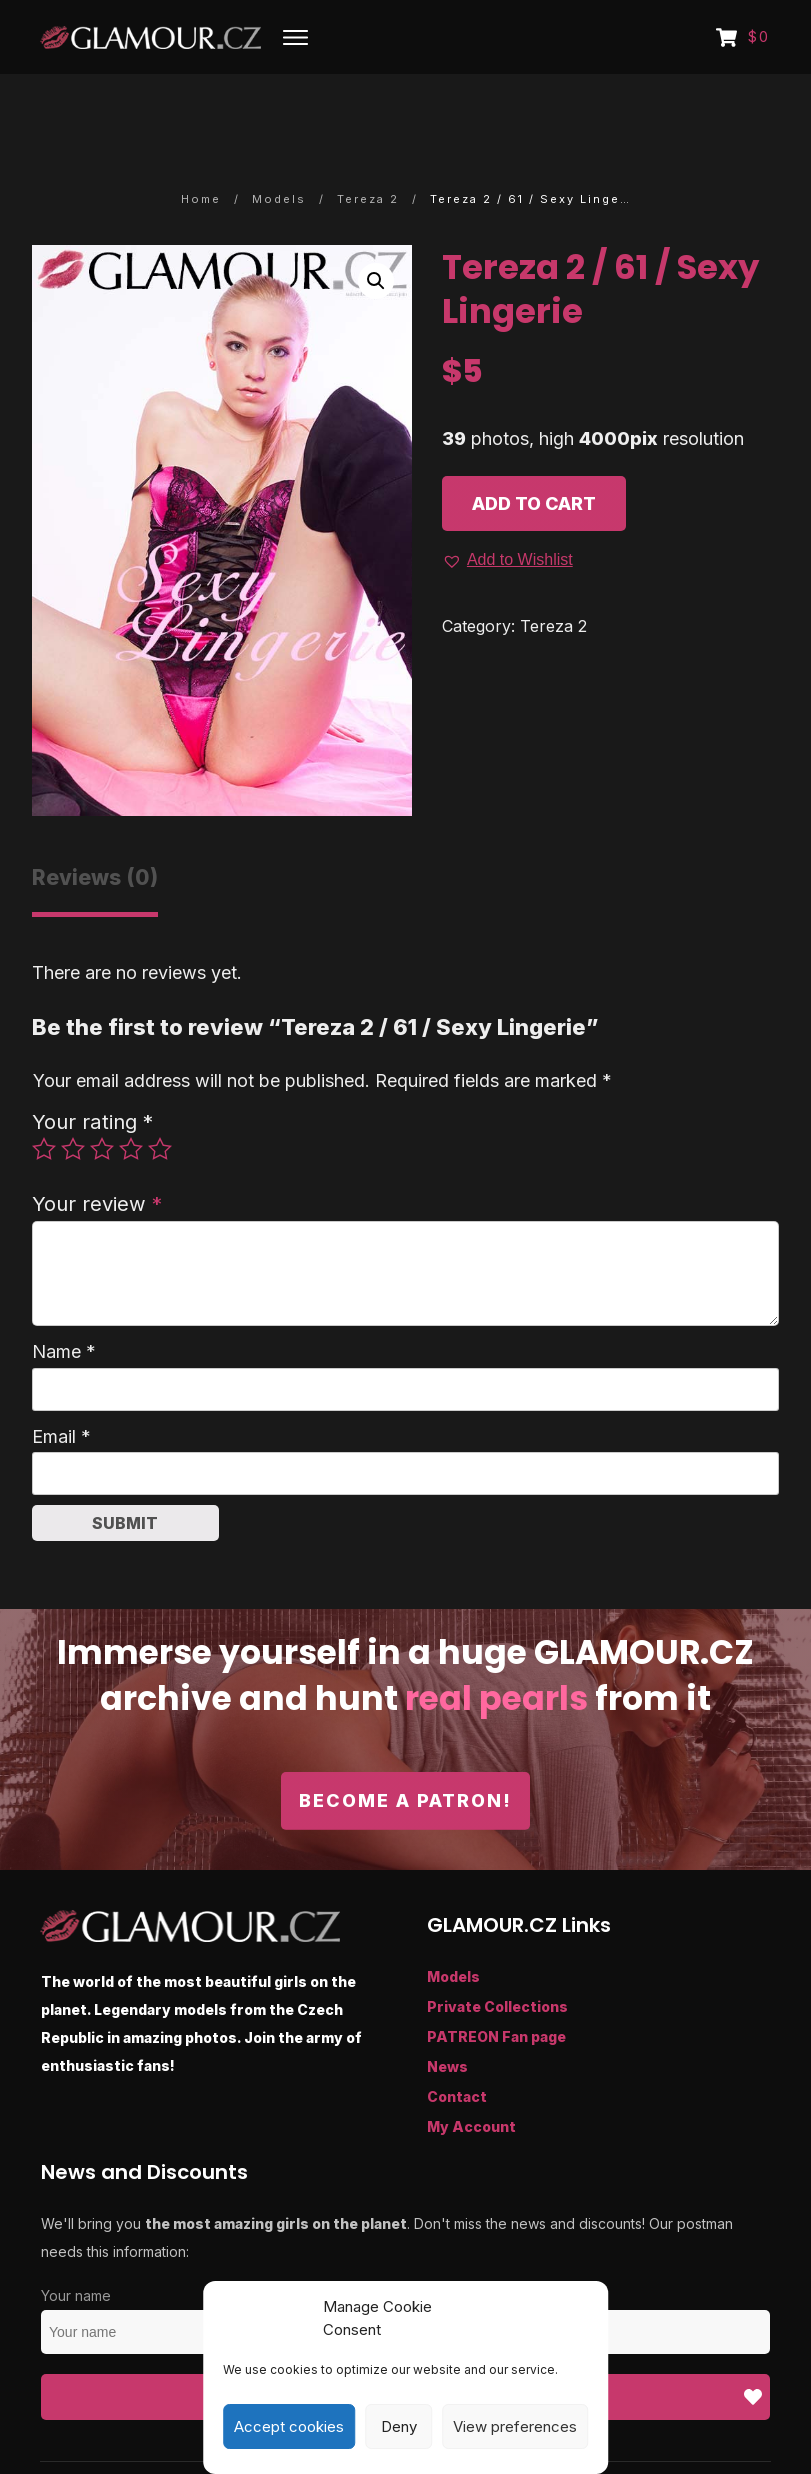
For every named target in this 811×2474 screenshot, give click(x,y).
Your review (97, 1147)
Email (61, 1380)
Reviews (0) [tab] (95, 821)
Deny (399, 2426)
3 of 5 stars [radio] (102, 1094)
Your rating (92, 1065)
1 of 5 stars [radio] (44, 1094)
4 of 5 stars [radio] (131, 1094)
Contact (457, 2041)
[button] (376, 225)
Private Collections (497, 1951)
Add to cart (534, 447)
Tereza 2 (553, 570)
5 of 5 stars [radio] (160, 1094)
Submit (125, 1467)
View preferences (515, 2426)
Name (64, 1295)
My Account (471, 2071)
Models (453, 1921)
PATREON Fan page (496, 1981)
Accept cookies (289, 2426)
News (447, 2011)
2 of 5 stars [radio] (73, 1094)
